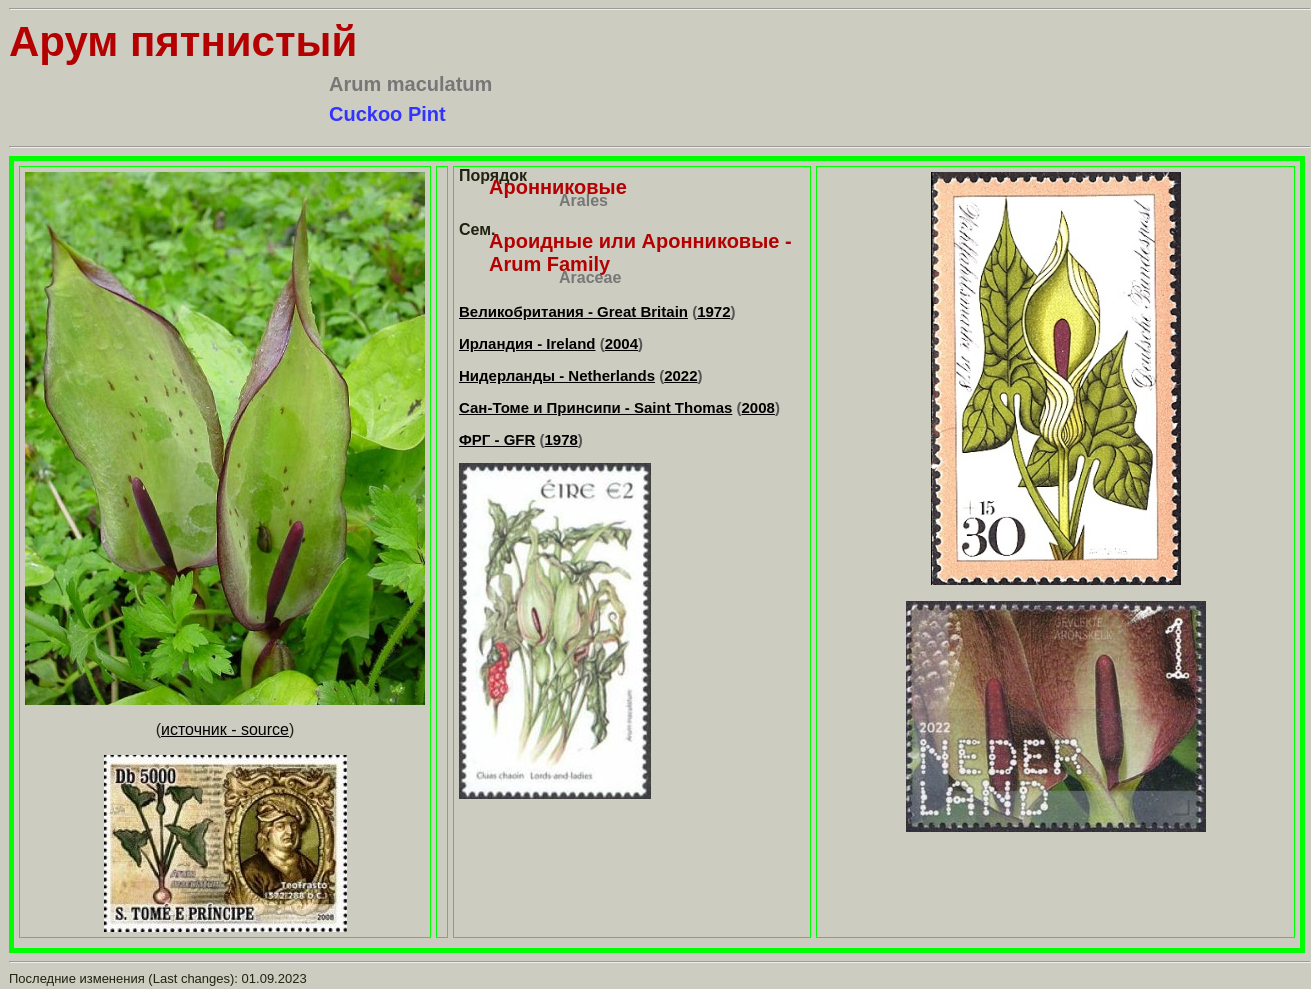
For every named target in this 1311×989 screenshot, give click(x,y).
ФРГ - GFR (497, 439)
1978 (560, 439)
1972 (713, 311)
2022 (680, 375)
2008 (758, 407)
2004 (621, 343)
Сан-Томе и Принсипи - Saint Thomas (595, 407)
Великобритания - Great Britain (573, 311)
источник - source (225, 729)
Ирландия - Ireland (527, 343)
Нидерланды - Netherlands (557, 375)
